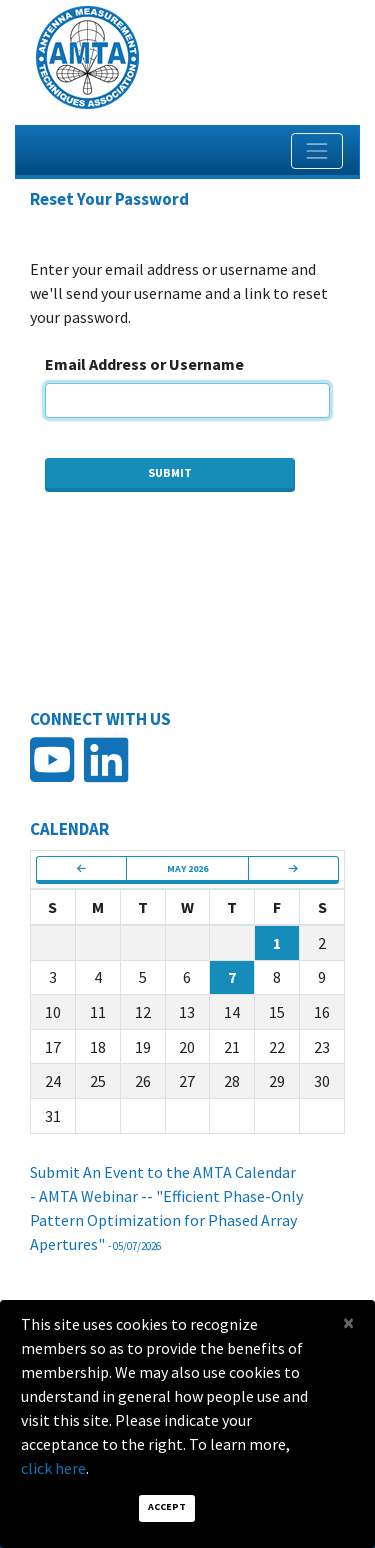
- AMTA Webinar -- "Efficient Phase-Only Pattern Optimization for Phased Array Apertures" (166, 1220)
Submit (170, 472)
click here (53, 1468)
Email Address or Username (144, 364)
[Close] (348, 1322)
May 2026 (187, 868)
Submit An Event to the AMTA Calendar (163, 1172)
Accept (167, 1506)
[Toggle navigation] (317, 151)
